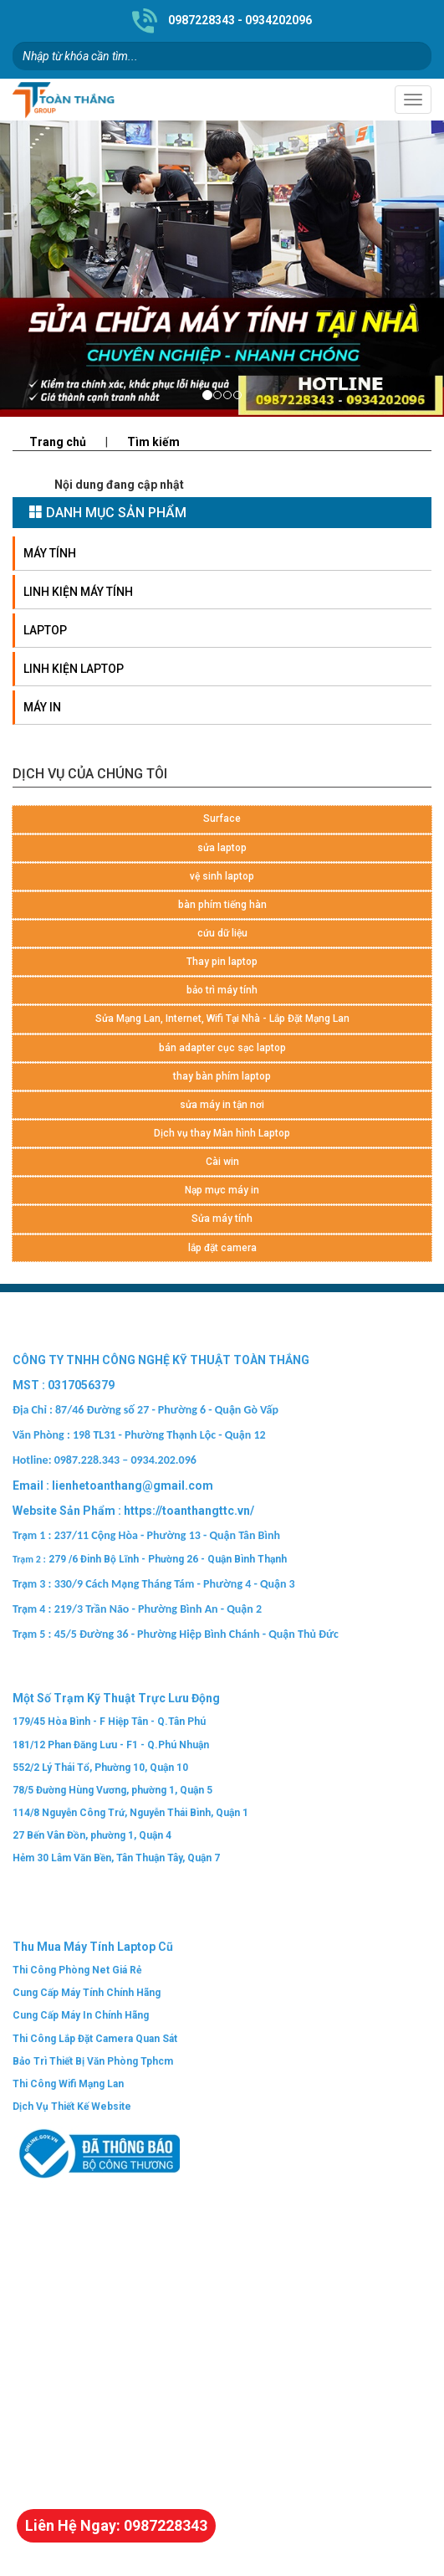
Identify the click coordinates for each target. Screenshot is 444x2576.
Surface (222, 818)
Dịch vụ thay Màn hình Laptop (222, 1133)
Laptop (45, 630)
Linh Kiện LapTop (73, 668)
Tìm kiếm (153, 442)
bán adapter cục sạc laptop (222, 1048)
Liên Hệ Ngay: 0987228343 (116, 2525)
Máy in (42, 707)
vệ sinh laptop (222, 876)
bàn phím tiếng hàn (222, 905)
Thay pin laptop (222, 961)
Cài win (222, 1161)
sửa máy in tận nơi (222, 1105)
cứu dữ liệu (222, 933)
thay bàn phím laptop (222, 1076)
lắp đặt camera (222, 1248)
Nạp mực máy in (222, 1190)
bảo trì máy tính (222, 990)
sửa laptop (222, 848)
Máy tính (49, 553)
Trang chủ (57, 442)
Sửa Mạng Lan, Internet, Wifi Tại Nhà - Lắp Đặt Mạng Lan (222, 1018)
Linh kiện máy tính (78, 591)
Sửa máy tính (222, 1218)
